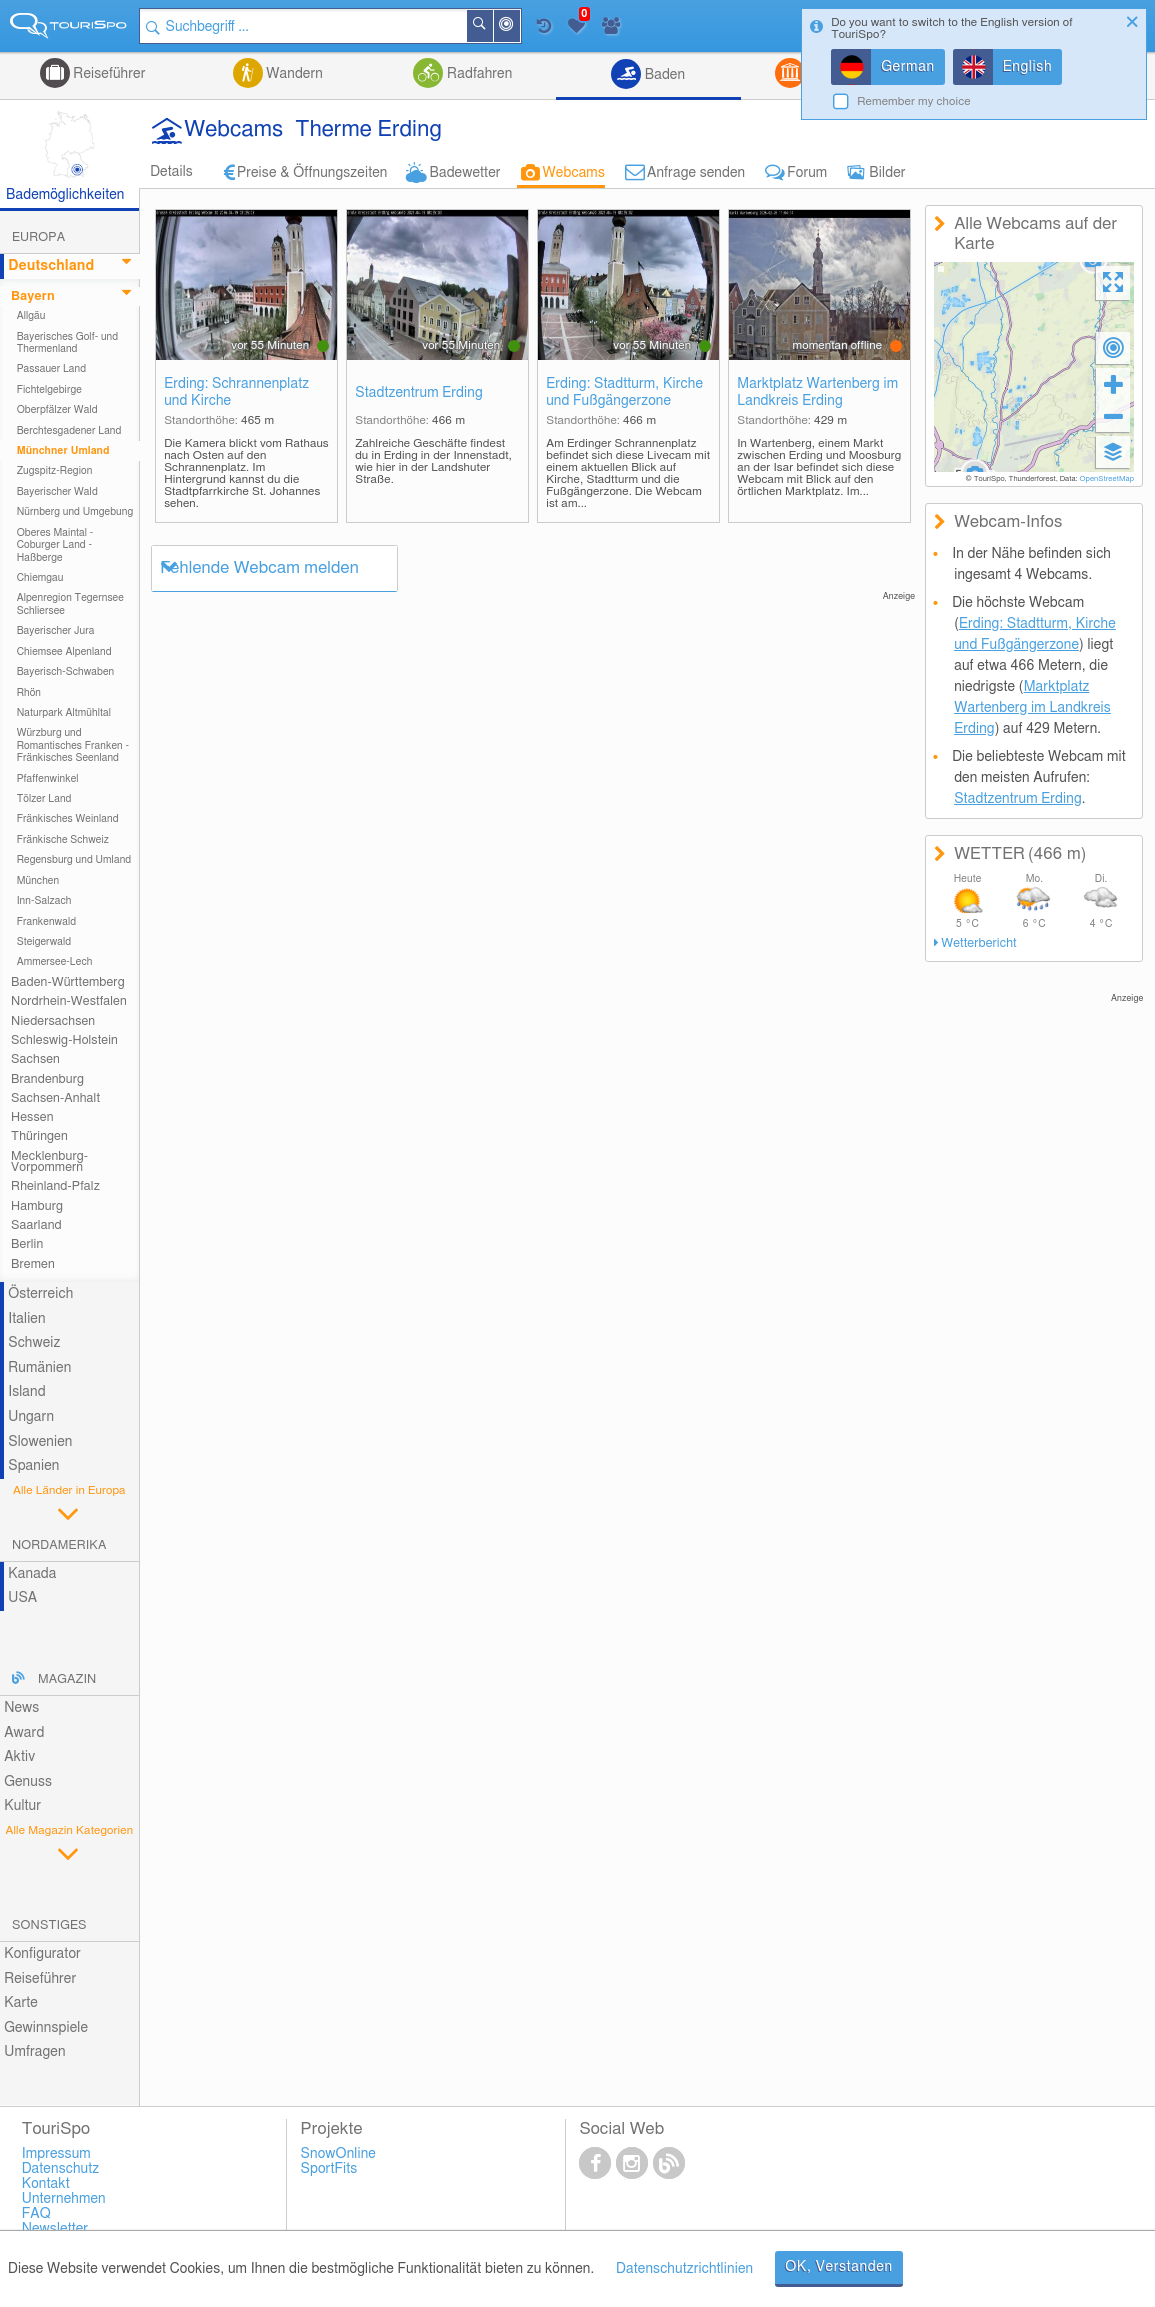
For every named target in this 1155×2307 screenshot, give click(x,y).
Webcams (574, 173)
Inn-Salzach (44, 901)
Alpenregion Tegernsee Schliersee (70, 604)
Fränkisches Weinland (68, 819)
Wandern (293, 74)
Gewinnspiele (46, 2028)
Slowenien (40, 1442)
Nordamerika (59, 1545)
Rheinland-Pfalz (55, 1186)
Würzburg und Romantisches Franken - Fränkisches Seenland (73, 745)
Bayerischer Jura (56, 631)
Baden (663, 75)
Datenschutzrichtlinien (684, 2269)
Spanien (33, 1466)
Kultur (22, 1806)
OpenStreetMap (1106, 479)
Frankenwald (47, 922)
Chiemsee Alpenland (64, 652)
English (1028, 67)
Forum (807, 173)
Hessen (32, 1117)
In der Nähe (519, 27)
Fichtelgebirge (49, 390)
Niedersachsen (53, 1021)
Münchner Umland (63, 451)
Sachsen (35, 1059)
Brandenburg (47, 1079)
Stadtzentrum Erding (419, 393)
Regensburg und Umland (74, 860)
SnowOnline (338, 2154)
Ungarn (31, 1417)
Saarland (36, 1225)
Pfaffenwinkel (48, 779)
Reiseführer (108, 74)
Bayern (33, 296)
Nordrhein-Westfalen (69, 1001)
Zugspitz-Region (55, 471)
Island (27, 1392)
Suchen (492, 26)
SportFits (329, 2169)
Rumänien (39, 1368)
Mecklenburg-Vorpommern (49, 1162)
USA (22, 1598)
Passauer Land (52, 369)
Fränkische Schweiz (63, 840)
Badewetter (464, 173)
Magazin (67, 1679)
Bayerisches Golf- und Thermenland (68, 343)
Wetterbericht (978, 943)
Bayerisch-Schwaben (66, 672)
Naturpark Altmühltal (64, 713)
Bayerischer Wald (57, 492)
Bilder (887, 173)
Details (171, 172)
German (908, 67)
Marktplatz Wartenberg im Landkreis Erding (817, 392)
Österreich (40, 1294)
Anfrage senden (696, 173)
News (21, 1708)
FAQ (36, 2214)
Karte (21, 2003)
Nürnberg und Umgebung (75, 512)
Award (24, 1733)
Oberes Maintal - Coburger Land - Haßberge (55, 545)
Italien (26, 1319)
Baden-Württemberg (68, 982)
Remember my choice (914, 101)
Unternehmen (64, 2199)
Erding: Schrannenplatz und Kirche (236, 392)
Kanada (32, 1574)
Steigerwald (44, 942)
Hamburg (37, 1206)
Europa (38, 237)
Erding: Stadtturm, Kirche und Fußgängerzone (624, 392)
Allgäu (31, 316)
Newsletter (55, 2229)
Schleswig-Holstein (64, 1040)
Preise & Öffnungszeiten (312, 173)
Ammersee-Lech (55, 962)
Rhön (29, 693)
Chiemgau (40, 578)
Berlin (27, 1244)
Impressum (56, 2154)
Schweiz (34, 1343)
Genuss (28, 1782)
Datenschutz (61, 2169)
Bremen (33, 1264)
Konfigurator (42, 1954)
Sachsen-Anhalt (55, 1098)
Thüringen (39, 1136)
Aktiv (19, 1757)
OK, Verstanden (839, 2267)
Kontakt (46, 2184)
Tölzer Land (44, 799)
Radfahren (477, 74)
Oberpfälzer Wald (57, 410)
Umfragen (34, 2052)
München (38, 881)
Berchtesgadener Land (69, 431)
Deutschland (51, 266)
